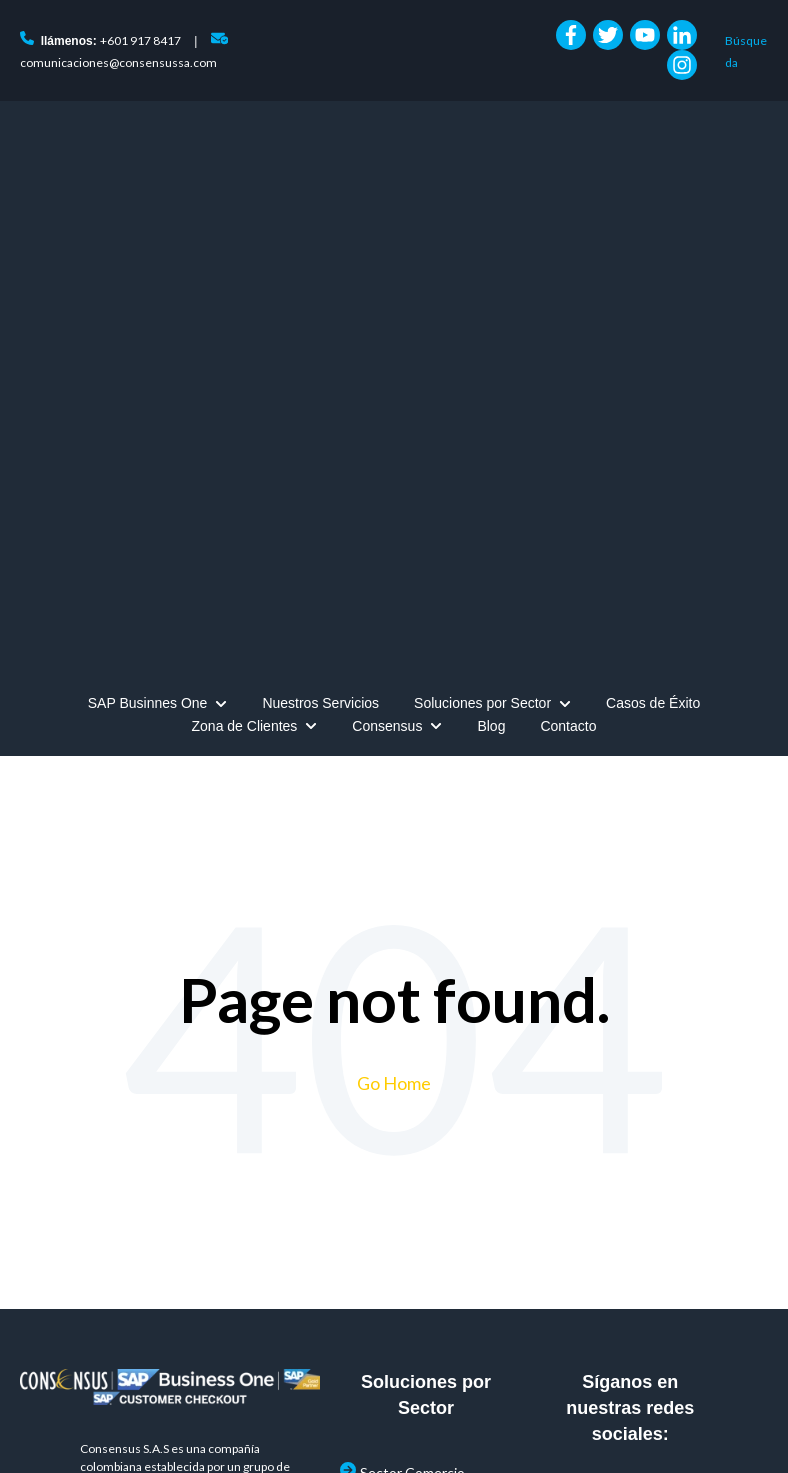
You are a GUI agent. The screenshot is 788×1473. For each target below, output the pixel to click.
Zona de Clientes (245, 268)
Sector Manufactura (421, 1102)
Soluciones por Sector (482, 245)
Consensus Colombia (348, 1432)
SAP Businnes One (148, 245)
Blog (491, 268)
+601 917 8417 (140, 40)
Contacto (568, 268)
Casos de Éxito (653, 245)
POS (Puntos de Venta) (432, 1246)
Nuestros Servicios (320, 245)
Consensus (387, 268)
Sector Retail (399, 1150)
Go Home (394, 625)
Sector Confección (418, 1056)
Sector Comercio (412, 1014)
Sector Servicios (409, 1198)
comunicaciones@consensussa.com (118, 62)
